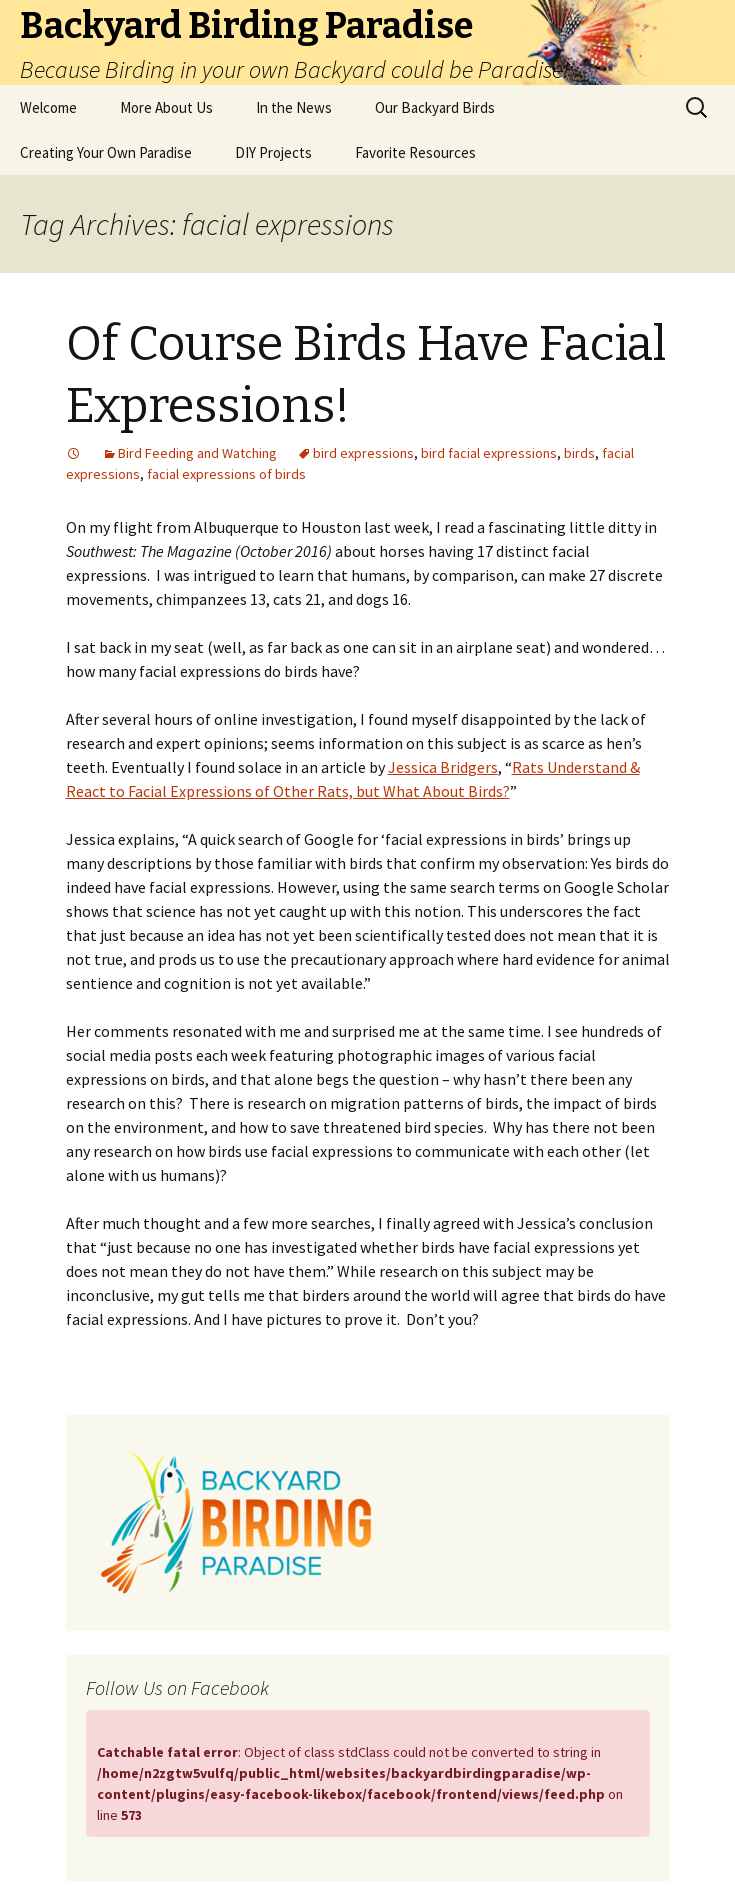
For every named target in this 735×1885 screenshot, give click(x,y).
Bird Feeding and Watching (197, 453)
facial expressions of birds (226, 474)
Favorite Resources (415, 152)
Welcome (48, 107)
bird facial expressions (489, 453)
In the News (294, 107)
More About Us (166, 107)
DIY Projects (273, 152)
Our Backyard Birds (435, 107)
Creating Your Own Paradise (106, 152)
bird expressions (363, 453)
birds (579, 453)
